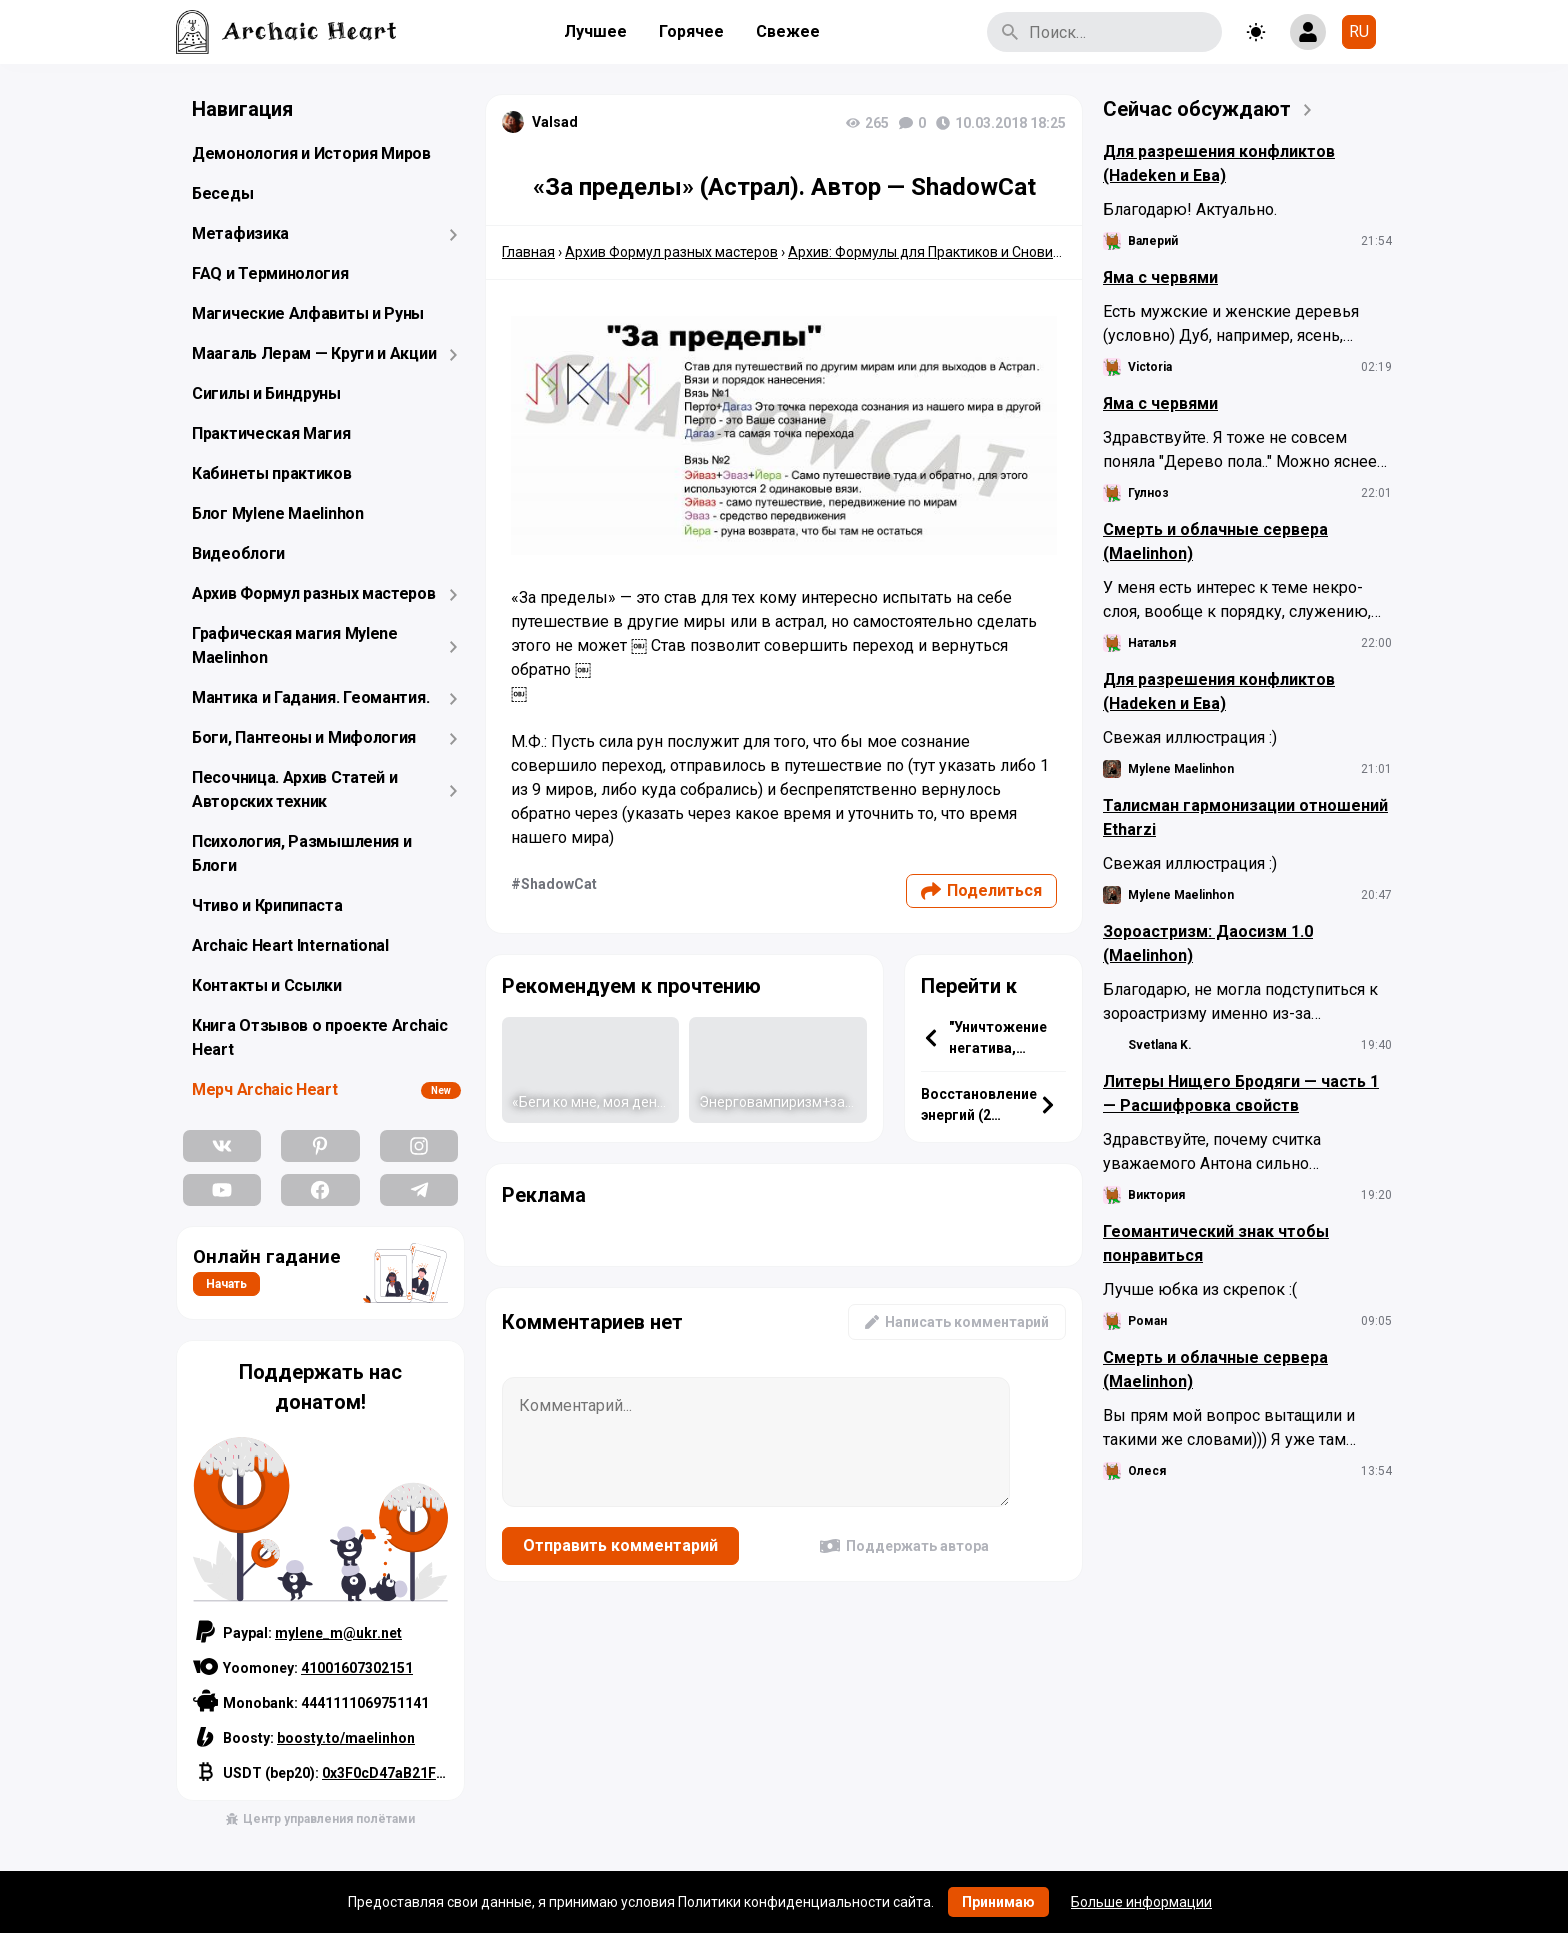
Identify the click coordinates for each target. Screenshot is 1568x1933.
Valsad (555, 122)
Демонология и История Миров (311, 153)
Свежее (788, 31)
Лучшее (595, 31)
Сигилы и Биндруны (266, 393)
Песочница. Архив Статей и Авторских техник (295, 789)
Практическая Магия (271, 433)
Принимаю (998, 1902)
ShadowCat (559, 884)
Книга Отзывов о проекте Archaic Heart (320, 1037)
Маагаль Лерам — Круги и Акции (314, 353)
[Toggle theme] (1256, 32)
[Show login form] (1308, 32)
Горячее (691, 31)
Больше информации (1141, 1902)
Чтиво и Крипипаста (267, 905)
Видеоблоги (238, 553)
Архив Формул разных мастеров (314, 593)
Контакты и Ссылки (267, 985)
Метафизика (240, 233)
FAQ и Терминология (270, 273)
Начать (226, 1284)
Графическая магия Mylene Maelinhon (295, 645)
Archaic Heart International (290, 945)
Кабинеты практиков (272, 473)
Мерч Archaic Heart (265, 1089)
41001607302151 (357, 1668)
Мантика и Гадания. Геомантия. (310, 697)
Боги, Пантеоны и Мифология (304, 737)
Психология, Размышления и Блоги (302, 853)
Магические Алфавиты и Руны (308, 313)
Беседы (222, 193)
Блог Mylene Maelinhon (278, 513)
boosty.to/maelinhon (346, 1738)
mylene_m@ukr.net (338, 1633)
